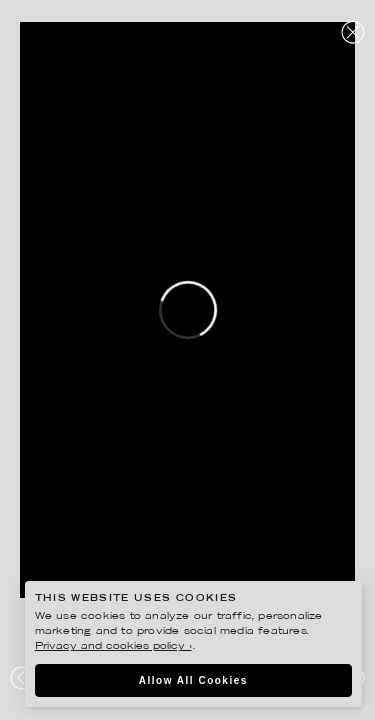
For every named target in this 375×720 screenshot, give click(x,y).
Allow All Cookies (193, 680)
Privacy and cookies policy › (113, 646)
